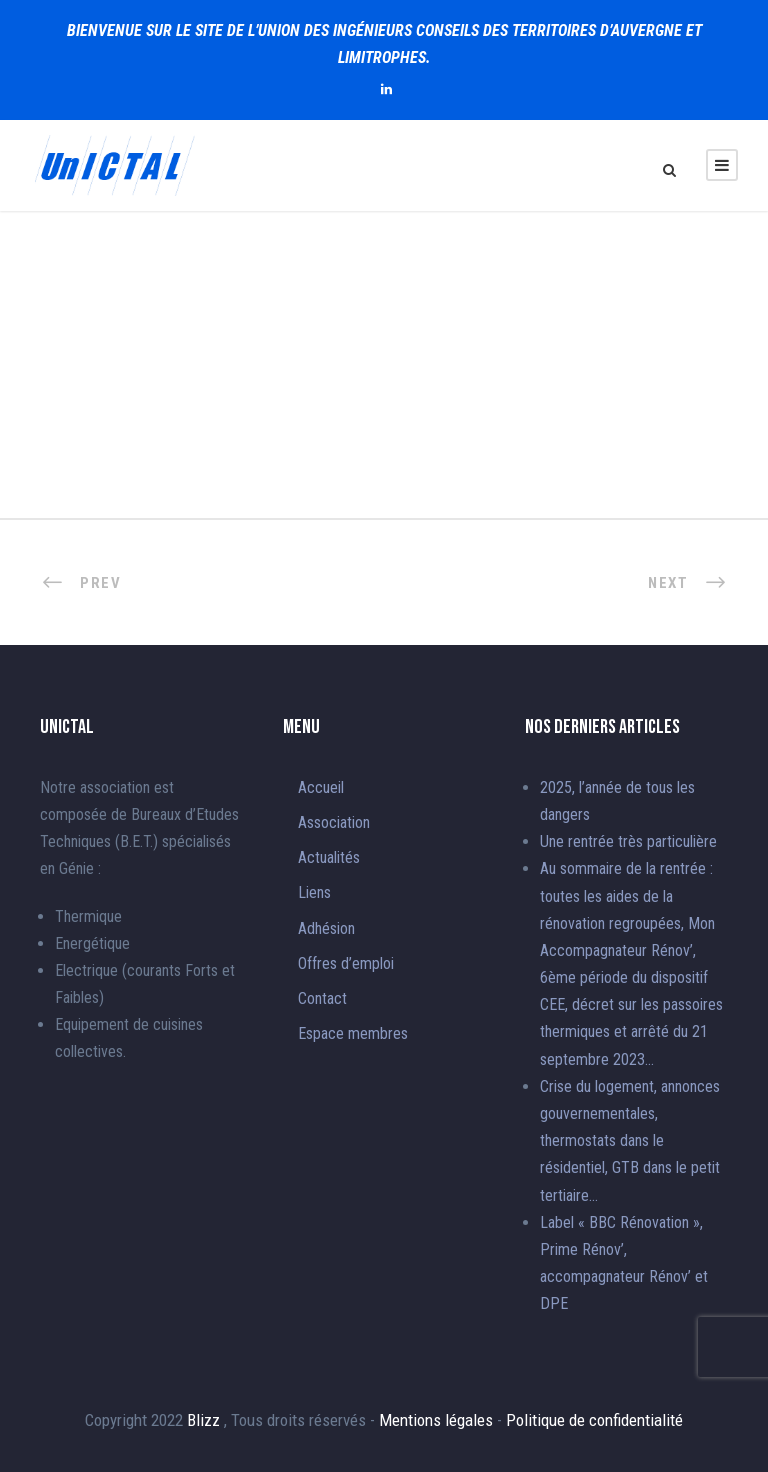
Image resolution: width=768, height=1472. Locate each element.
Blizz (205, 1420)
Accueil (321, 787)
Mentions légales (438, 1420)
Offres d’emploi (346, 963)
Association (334, 822)
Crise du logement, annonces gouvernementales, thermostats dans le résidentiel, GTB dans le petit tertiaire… (630, 1141)
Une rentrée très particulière (628, 841)
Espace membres (353, 1033)
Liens (314, 892)
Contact (322, 998)
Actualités (329, 857)
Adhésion (326, 928)
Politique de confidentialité (594, 1420)
